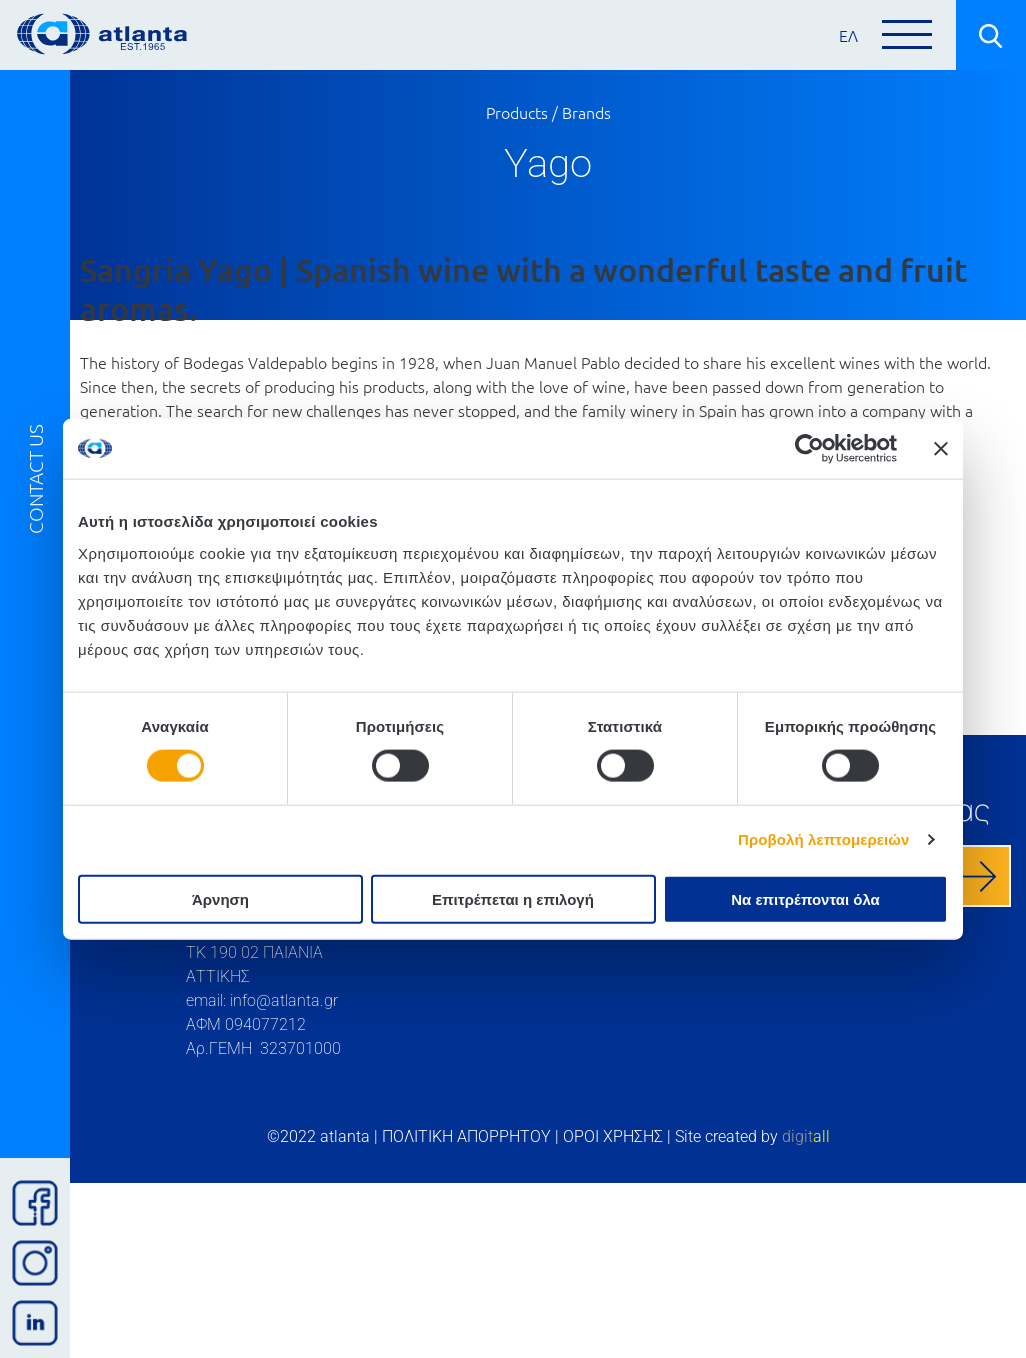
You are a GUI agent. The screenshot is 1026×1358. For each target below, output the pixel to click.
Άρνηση (220, 898)
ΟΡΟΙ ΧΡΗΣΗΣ (613, 1136)
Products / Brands (548, 112)
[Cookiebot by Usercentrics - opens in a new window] (809, 449)
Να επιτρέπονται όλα (805, 898)
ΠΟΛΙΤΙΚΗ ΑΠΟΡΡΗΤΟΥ (466, 1136)
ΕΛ (848, 35)
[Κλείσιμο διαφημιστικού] (941, 449)
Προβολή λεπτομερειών (824, 839)
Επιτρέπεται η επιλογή (513, 898)
